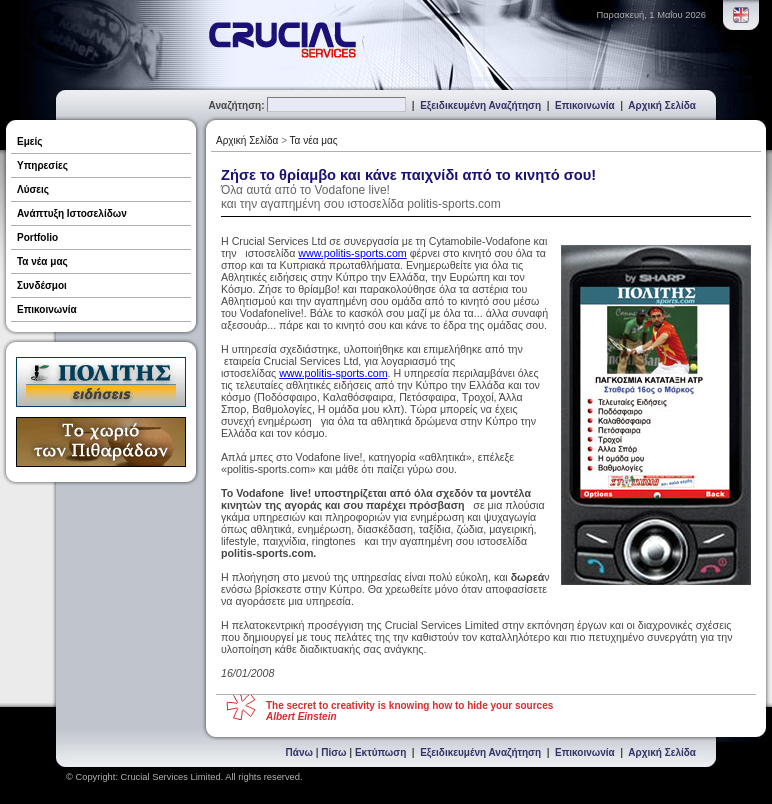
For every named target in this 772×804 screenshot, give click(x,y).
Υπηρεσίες (42, 165)
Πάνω (299, 752)
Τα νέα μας (42, 261)
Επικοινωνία (585, 105)
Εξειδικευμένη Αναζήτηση (480, 105)
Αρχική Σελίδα (662, 105)
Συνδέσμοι (42, 285)
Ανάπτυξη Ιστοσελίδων (72, 213)
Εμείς (30, 141)
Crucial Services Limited (171, 777)
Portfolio (37, 237)
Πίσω (333, 752)
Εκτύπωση (380, 752)
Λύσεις (33, 189)
